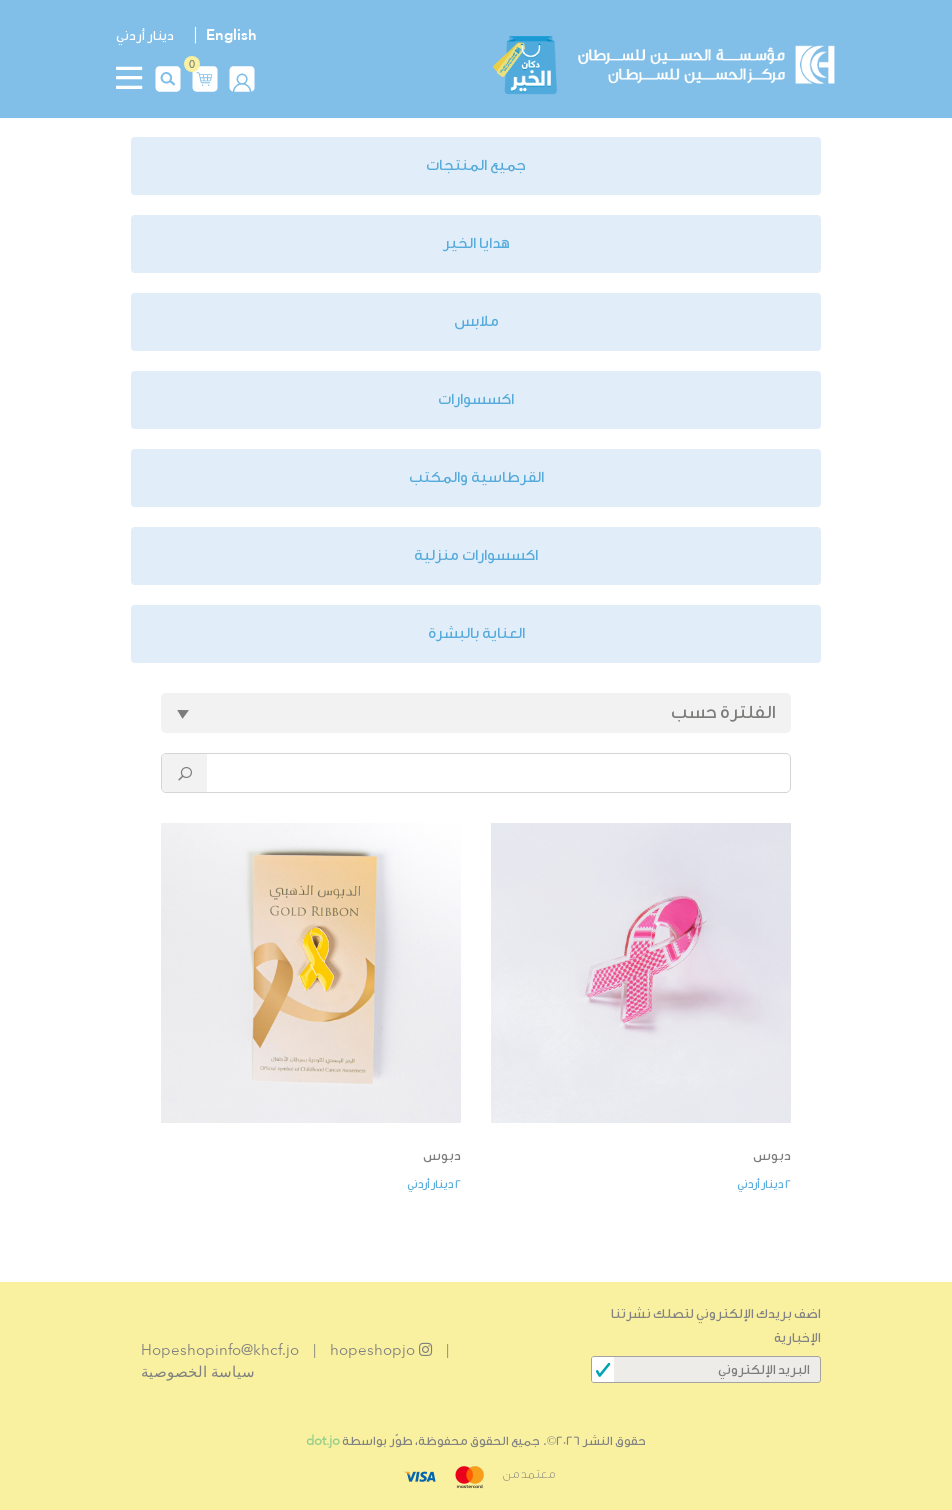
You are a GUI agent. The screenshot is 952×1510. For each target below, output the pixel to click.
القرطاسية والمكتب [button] (476, 477)
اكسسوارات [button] (476, 399)
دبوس (772, 1155)
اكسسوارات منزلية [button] (476, 555)
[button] (205, 76)
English (231, 35)
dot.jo (323, 1440)
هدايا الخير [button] (476, 243)
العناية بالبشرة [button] (476, 633)
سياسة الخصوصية (198, 1372)
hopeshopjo (381, 1350)
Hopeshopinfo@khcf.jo (220, 1350)
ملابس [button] (476, 321)
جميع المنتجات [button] (476, 165)
